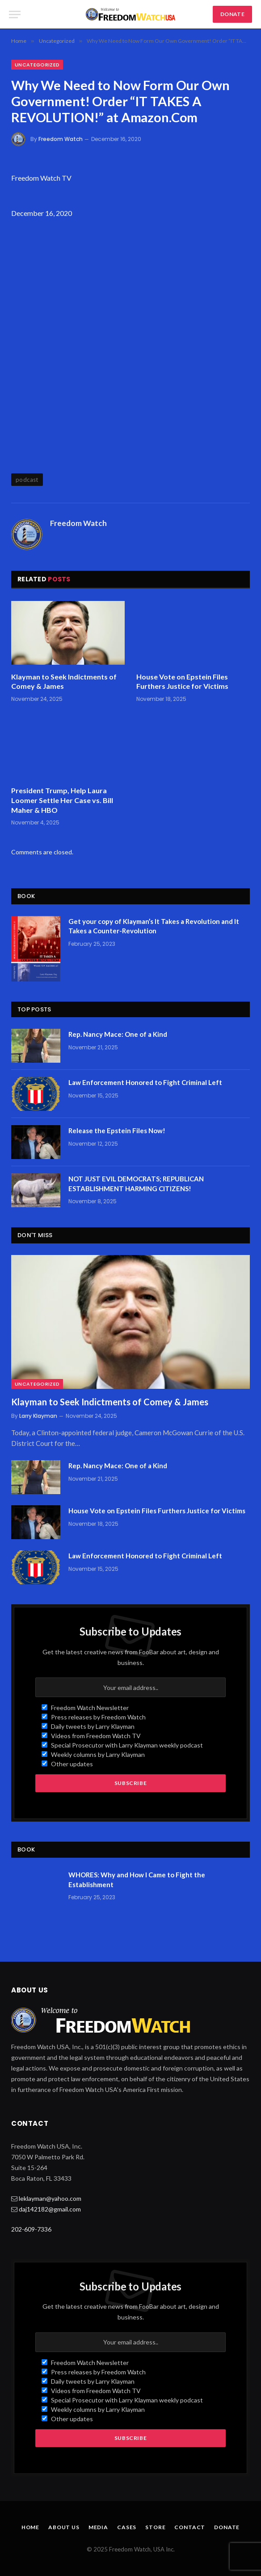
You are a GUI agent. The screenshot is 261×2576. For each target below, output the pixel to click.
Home (30, 2527)
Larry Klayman (38, 1416)
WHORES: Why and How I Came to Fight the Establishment (136, 1879)
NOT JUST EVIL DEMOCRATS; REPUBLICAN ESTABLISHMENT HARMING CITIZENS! (136, 1183)
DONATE (232, 14)
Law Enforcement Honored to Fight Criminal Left (145, 1082)
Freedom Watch (60, 139)
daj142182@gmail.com (50, 2209)
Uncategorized (37, 64)
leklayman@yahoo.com (50, 2198)
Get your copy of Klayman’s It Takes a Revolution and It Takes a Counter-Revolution (153, 926)
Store (155, 2527)
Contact (189, 2527)
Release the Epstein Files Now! (116, 1130)
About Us (64, 2527)
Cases (126, 2527)
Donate (227, 2527)
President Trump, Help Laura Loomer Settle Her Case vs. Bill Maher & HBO (62, 800)
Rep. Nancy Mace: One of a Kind (117, 1034)
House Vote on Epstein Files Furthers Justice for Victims (182, 681)
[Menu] (15, 14)
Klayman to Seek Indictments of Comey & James (64, 681)
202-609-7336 (31, 2229)
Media (98, 2527)
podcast (27, 479)
